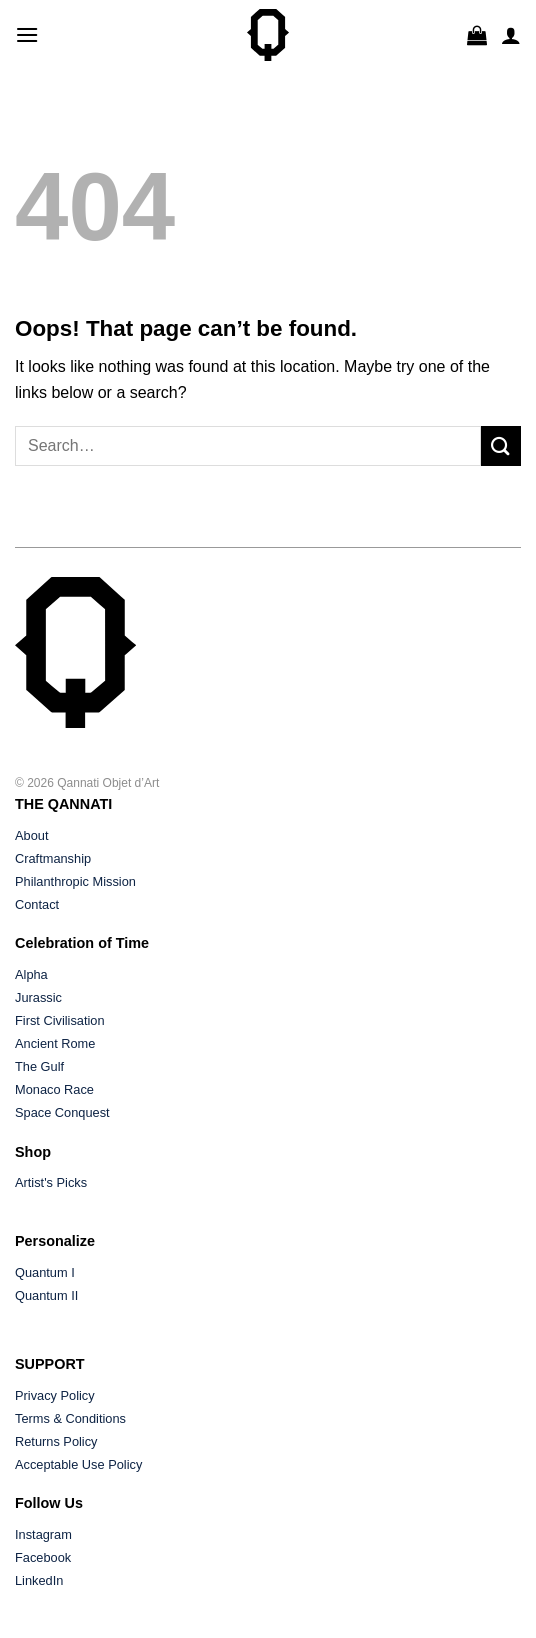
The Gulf (39, 1066)
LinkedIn (39, 1580)
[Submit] (501, 445)
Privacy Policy (55, 1395)
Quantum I (45, 1272)
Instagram (43, 1534)
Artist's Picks (51, 1182)
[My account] (511, 35)
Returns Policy (56, 1441)
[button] (27, 34)
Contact (37, 904)
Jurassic (38, 997)
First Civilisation (60, 1020)
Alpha (31, 974)
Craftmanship (53, 858)
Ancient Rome (55, 1043)
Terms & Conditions (70, 1418)
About (31, 835)
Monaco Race (54, 1089)
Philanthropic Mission (75, 881)
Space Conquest (62, 1112)
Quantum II (46, 1295)
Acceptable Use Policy (78, 1464)
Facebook (43, 1557)
